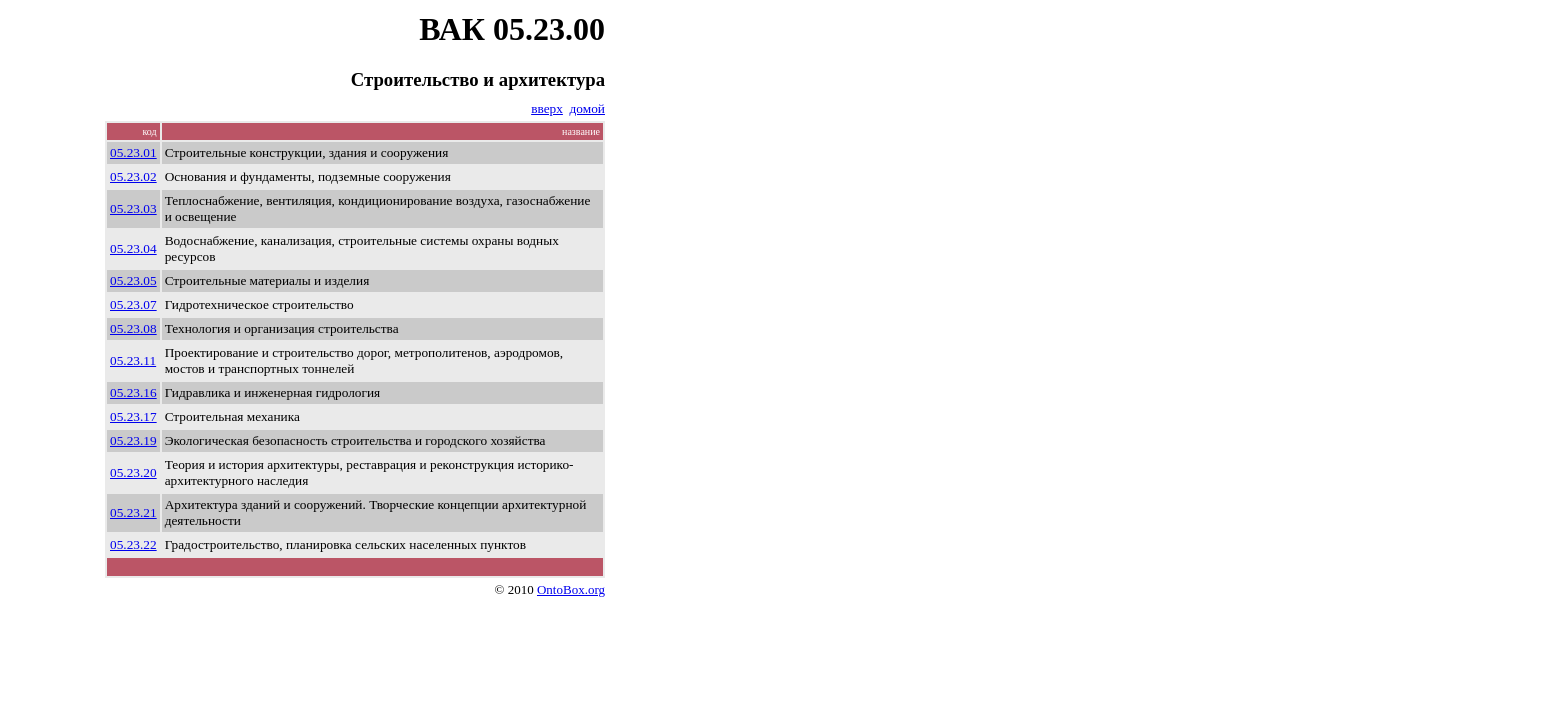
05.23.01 (133, 152)
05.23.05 (133, 280)
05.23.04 (133, 248)
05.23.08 (133, 328)
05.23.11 (133, 360)
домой (587, 108)
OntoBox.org (571, 589)
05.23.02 (133, 176)
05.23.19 (133, 440)
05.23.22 (133, 544)
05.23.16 (133, 392)
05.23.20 (133, 472)
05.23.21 (133, 512)
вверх (547, 108)
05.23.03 (133, 208)
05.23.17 (133, 416)
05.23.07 (133, 304)
